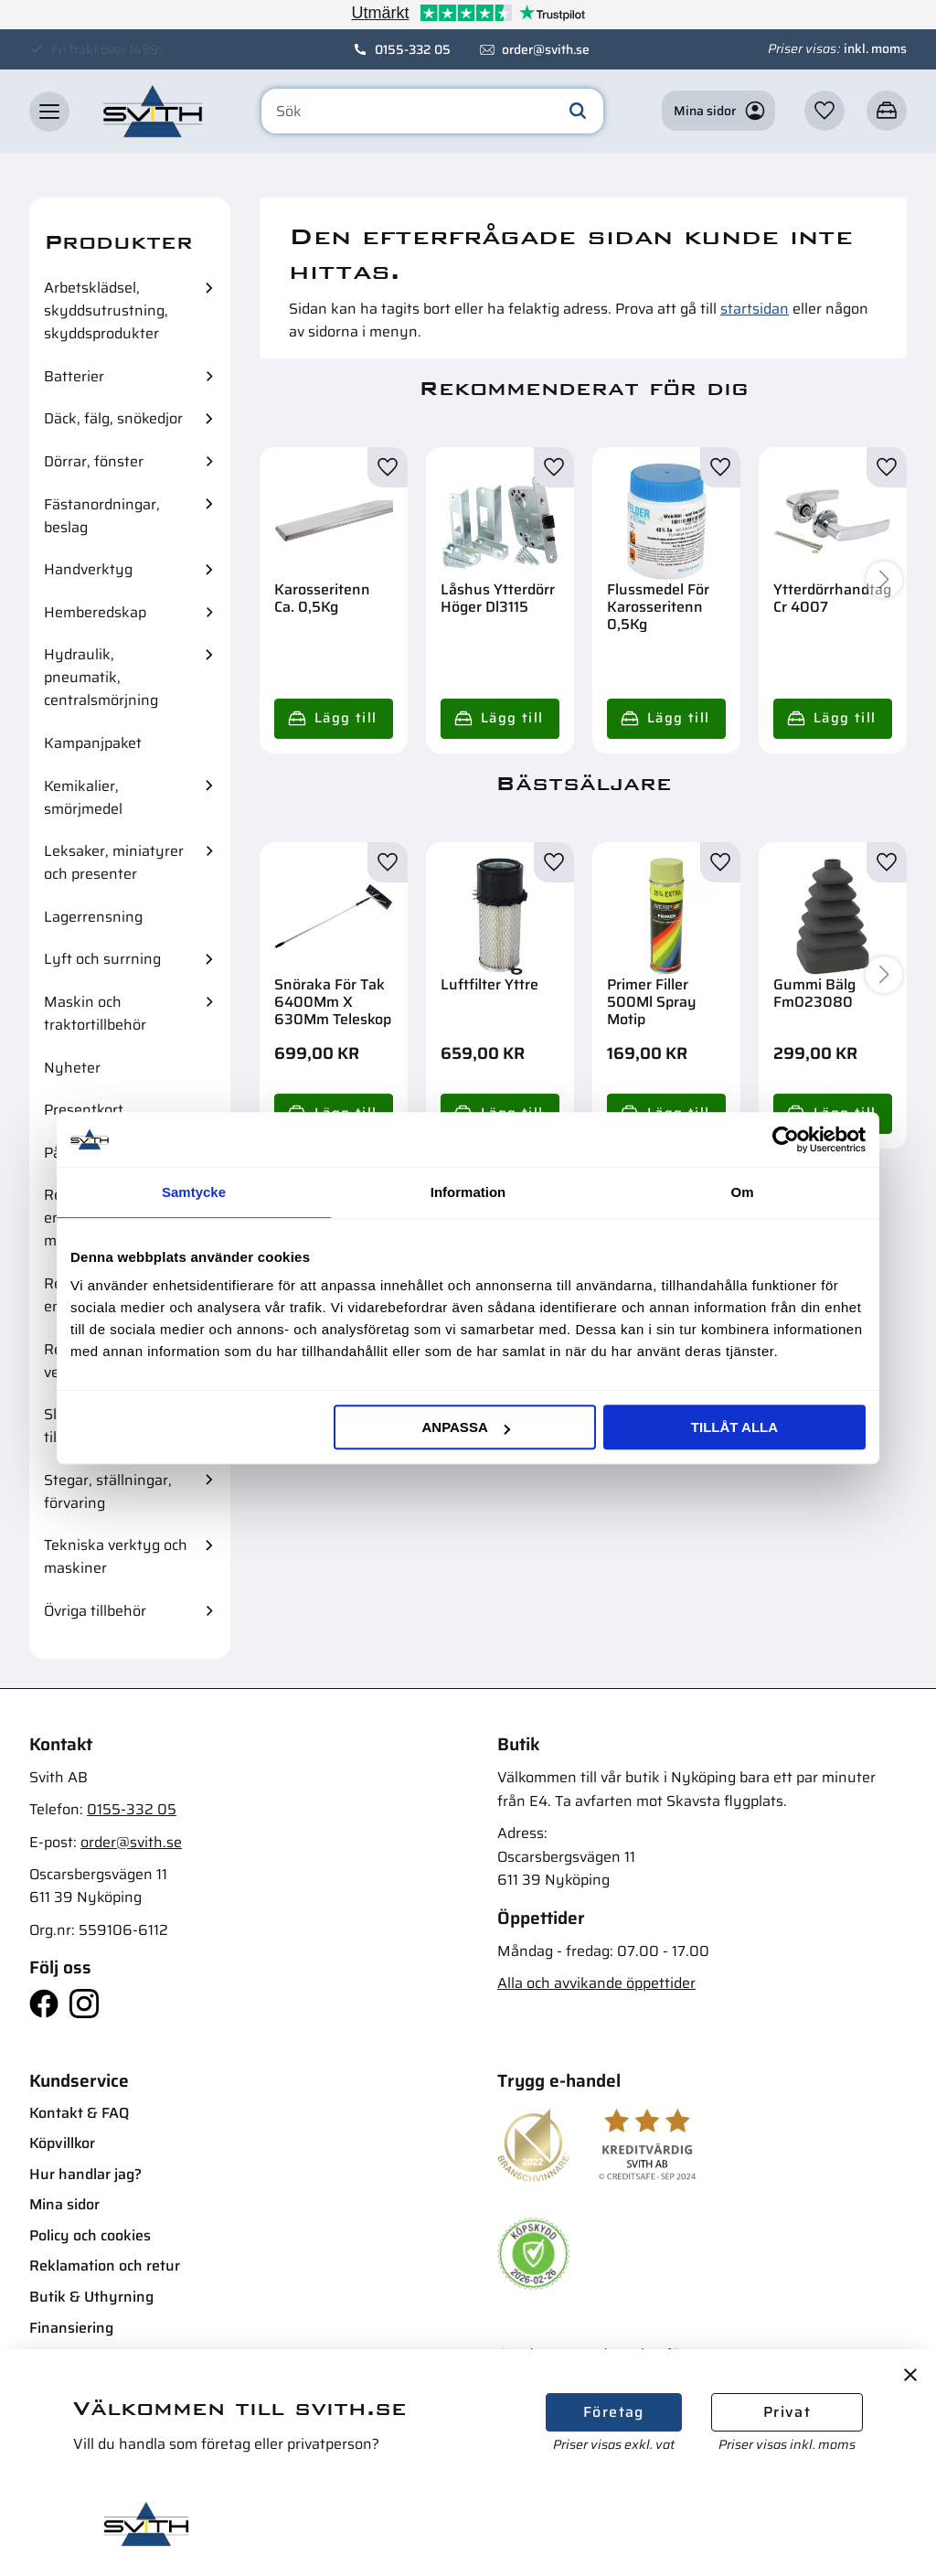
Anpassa (465, 1427)
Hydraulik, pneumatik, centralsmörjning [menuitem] (101, 677)
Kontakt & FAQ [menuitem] (79, 2112)
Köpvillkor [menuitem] (62, 2143)
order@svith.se (546, 49)
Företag (613, 2411)
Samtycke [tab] (194, 1192)
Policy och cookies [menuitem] (90, 2235)
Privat (787, 2411)
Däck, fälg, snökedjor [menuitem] (113, 418)
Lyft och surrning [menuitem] (102, 958)
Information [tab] (468, 1192)
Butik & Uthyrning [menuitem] (91, 2296)
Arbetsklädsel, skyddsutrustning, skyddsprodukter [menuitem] (106, 310)
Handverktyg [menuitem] (88, 569)
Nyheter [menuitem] (72, 1067)
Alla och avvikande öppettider (596, 1983)
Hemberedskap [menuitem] (95, 612)
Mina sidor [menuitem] (64, 2204)
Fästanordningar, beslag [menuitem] (102, 516)
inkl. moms (875, 48)
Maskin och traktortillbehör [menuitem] (95, 1013)
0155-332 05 (413, 49)
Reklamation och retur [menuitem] (104, 2265)
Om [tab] (741, 1192)
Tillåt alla (734, 1427)
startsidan (754, 308)
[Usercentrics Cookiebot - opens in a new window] (786, 1139)
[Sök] (577, 111)
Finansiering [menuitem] (71, 2327)
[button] (49, 111)
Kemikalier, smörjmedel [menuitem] (83, 797)
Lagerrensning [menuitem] (93, 916)
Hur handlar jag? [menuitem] (85, 2174)
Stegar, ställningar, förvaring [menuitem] (108, 1491)
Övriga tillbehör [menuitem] (95, 1610)
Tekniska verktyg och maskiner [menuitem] (115, 1556)
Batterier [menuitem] (74, 376)
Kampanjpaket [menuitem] (93, 743)
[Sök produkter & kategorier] (432, 111)
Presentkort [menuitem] (83, 1109)
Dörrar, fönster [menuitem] (94, 461)
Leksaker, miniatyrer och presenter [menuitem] (114, 862)
